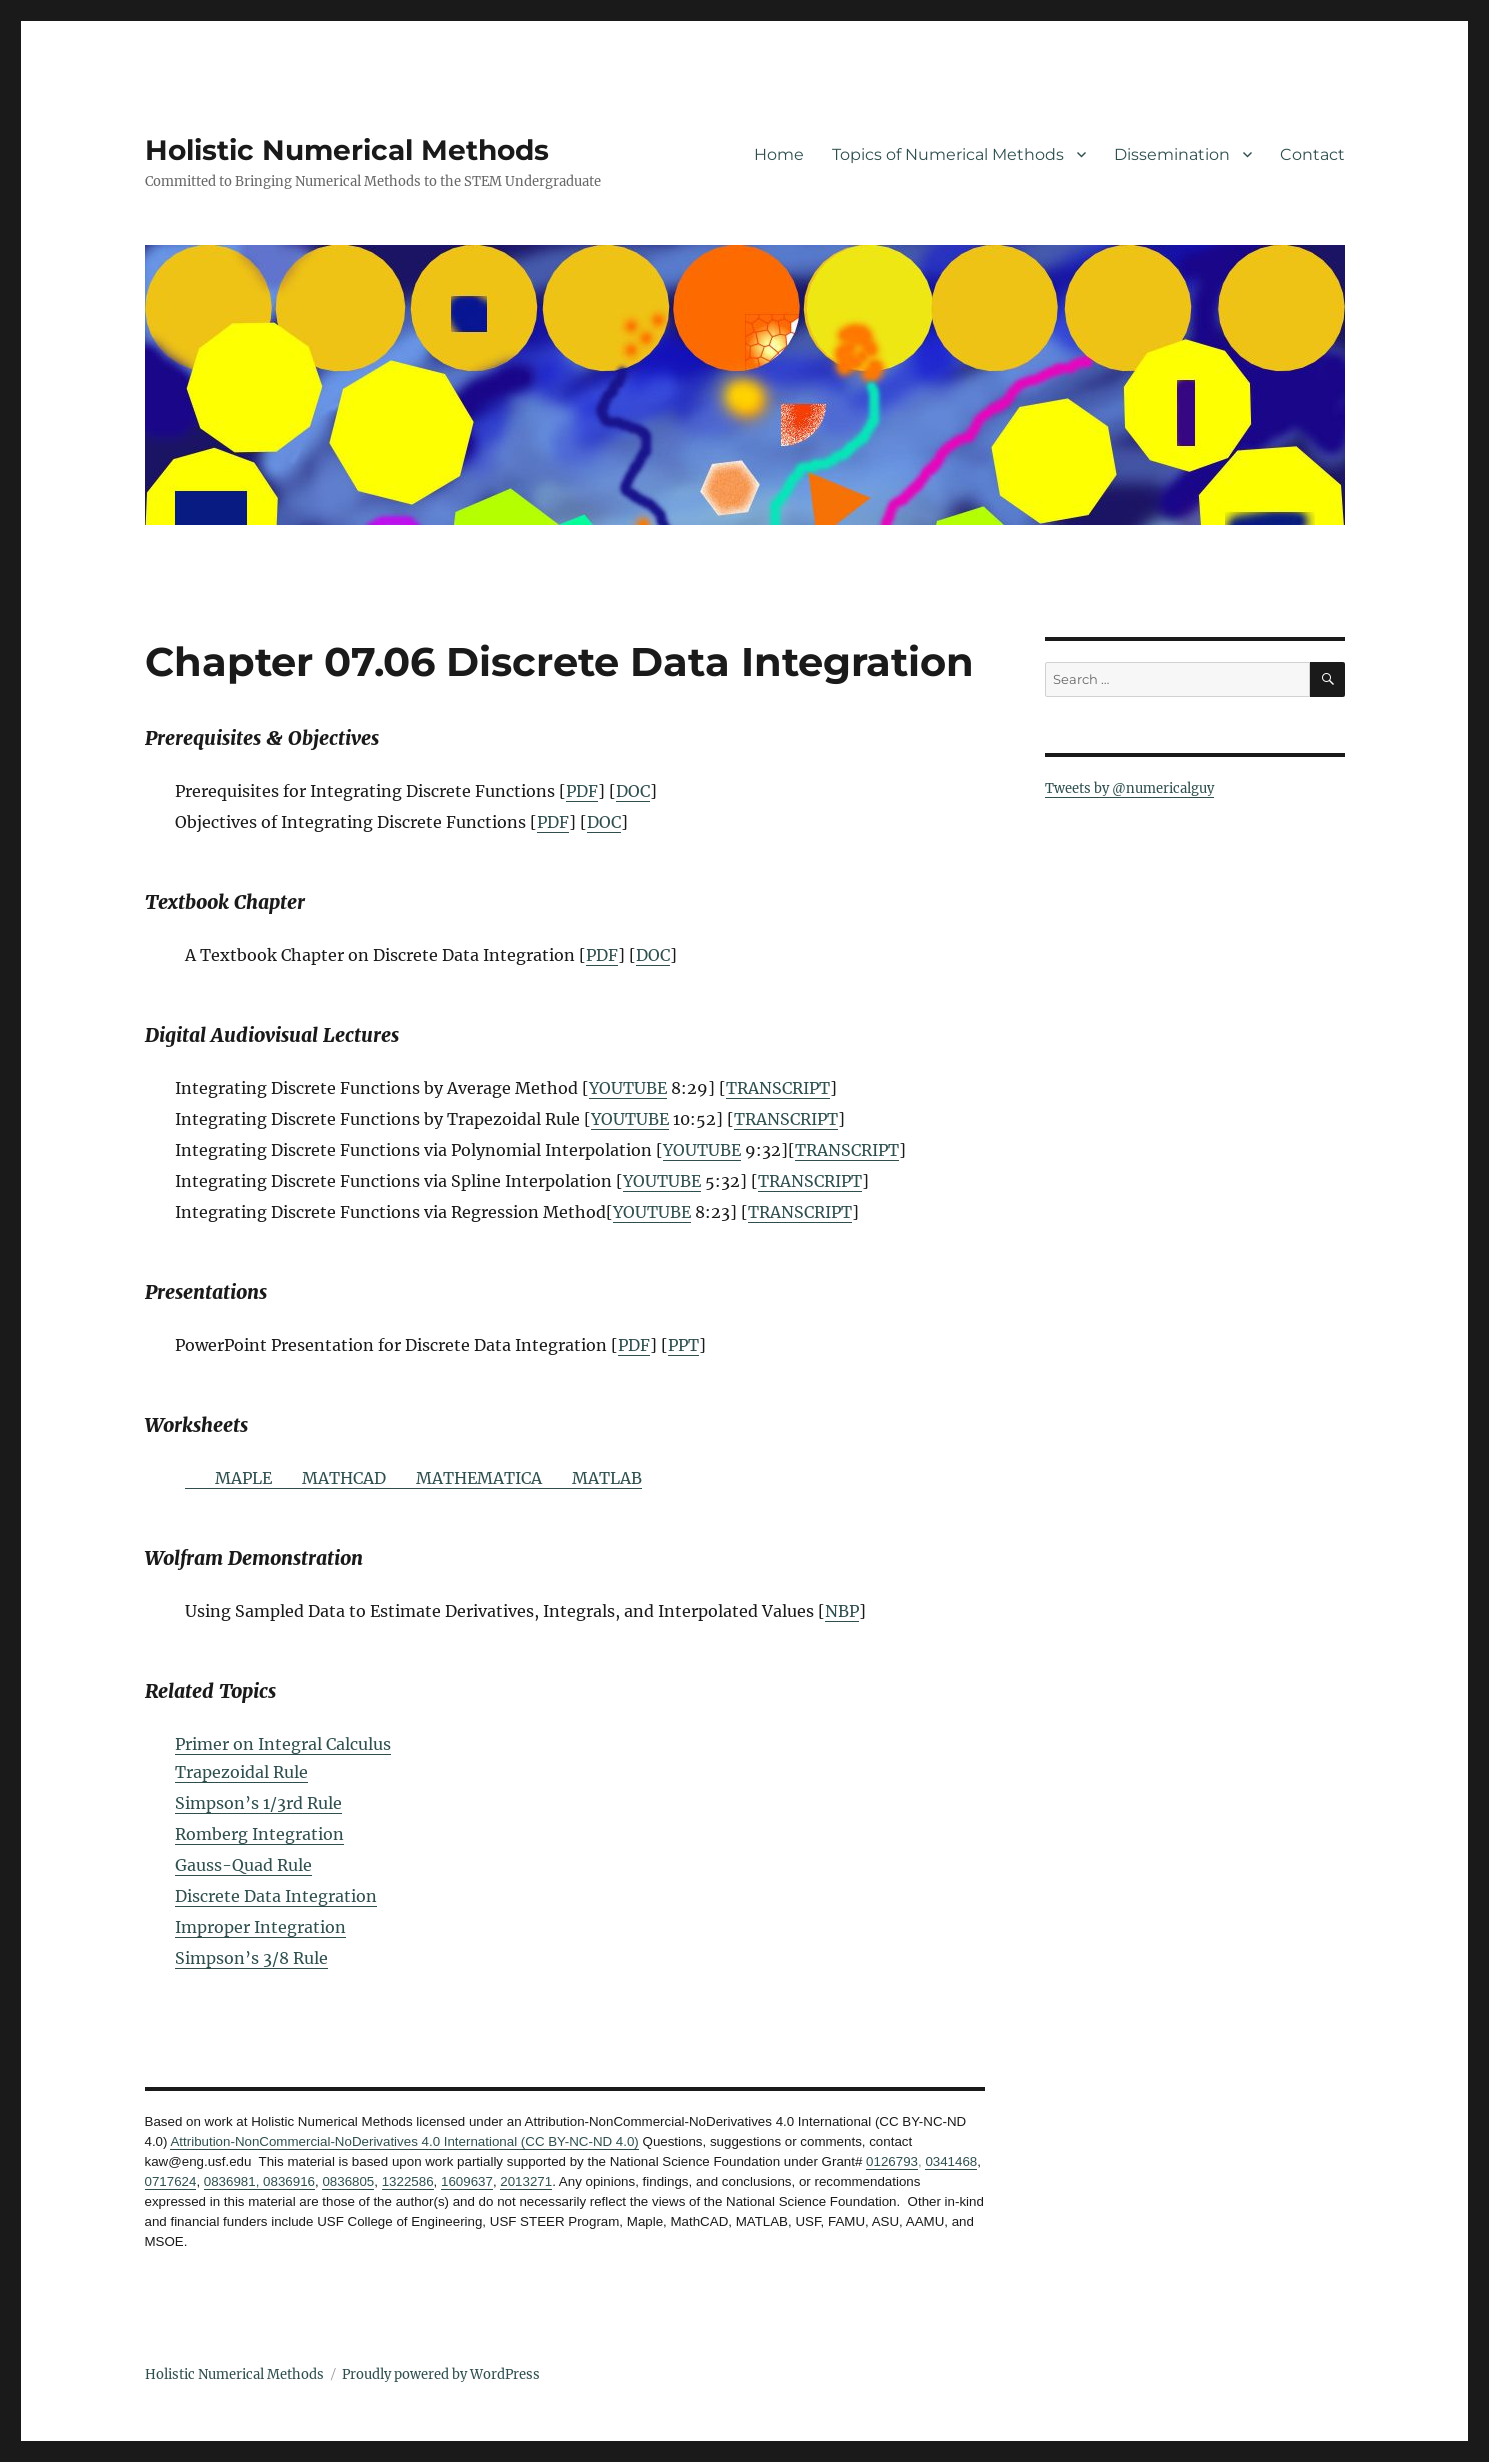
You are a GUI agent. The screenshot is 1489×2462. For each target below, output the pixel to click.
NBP (842, 1611)
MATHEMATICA (479, 1478)
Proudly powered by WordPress (441, 2374)
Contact (1312, 154)
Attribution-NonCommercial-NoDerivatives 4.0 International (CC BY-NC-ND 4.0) (404, 2141)
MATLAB (607, 1478)
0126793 (892, 2161)
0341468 (951, 2161)
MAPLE (243, 1478)
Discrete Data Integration (276, 1896)
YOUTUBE (628, 1088)
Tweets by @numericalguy (1129, 788)
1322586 (408, 2181)
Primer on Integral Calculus (283, 1744)
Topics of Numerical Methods (948, 154)
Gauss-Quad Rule (243, 1865)
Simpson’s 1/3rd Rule (258, 1803)
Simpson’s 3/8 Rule (251, 1958)
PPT (683, 1345)
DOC (633, 791)
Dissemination (1172, 154)
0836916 (287, 2181)
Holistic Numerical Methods (347, 150)
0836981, (232, 2181)
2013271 (526, 2181)
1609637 (467, 2181)
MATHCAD (344, 1478)
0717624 (171, 2181)
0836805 (348, 2181)
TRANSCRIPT (778, 1088)
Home (779, 154)
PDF (582, 791)
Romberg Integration (259, 1834)
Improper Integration (260, 1927)
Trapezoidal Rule (241, 1772)
